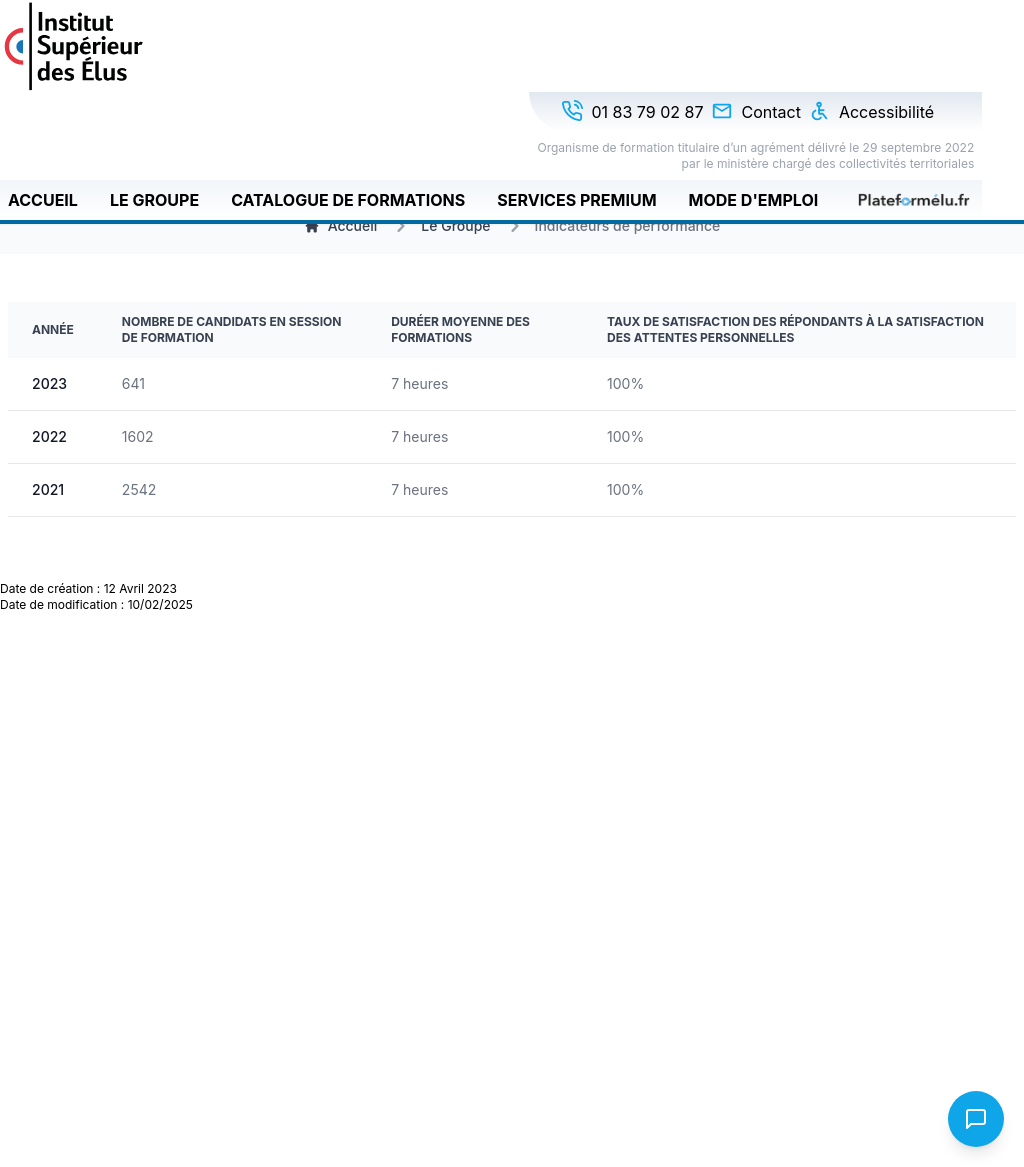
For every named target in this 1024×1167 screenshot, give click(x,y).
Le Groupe (154, 200)
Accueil (43, 200)
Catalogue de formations (348, 200)
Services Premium (576, 200)
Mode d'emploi (754, 200)
